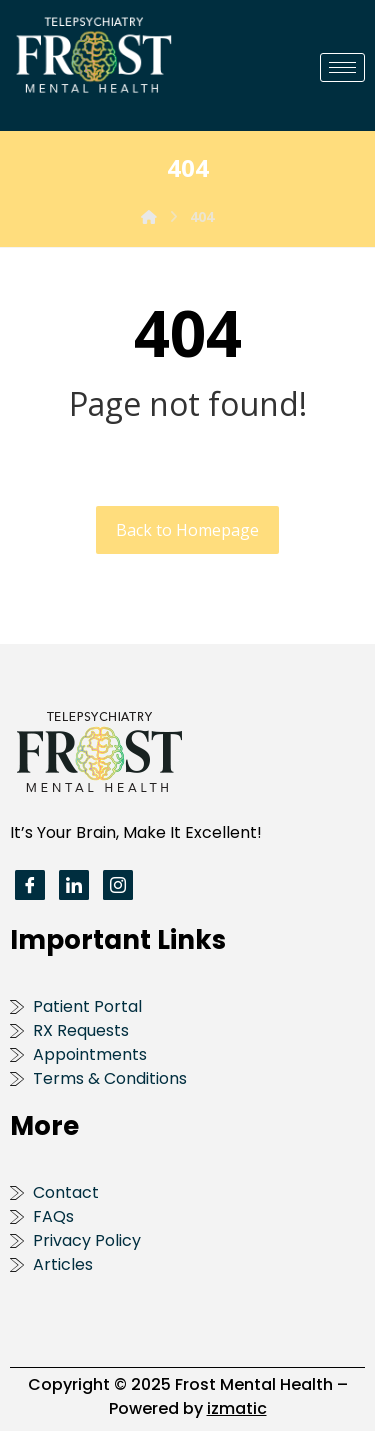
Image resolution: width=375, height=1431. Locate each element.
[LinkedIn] (74, 885)
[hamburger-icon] (342, 67)
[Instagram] (118, 885)
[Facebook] (30, 885)
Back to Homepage (187, 530)
